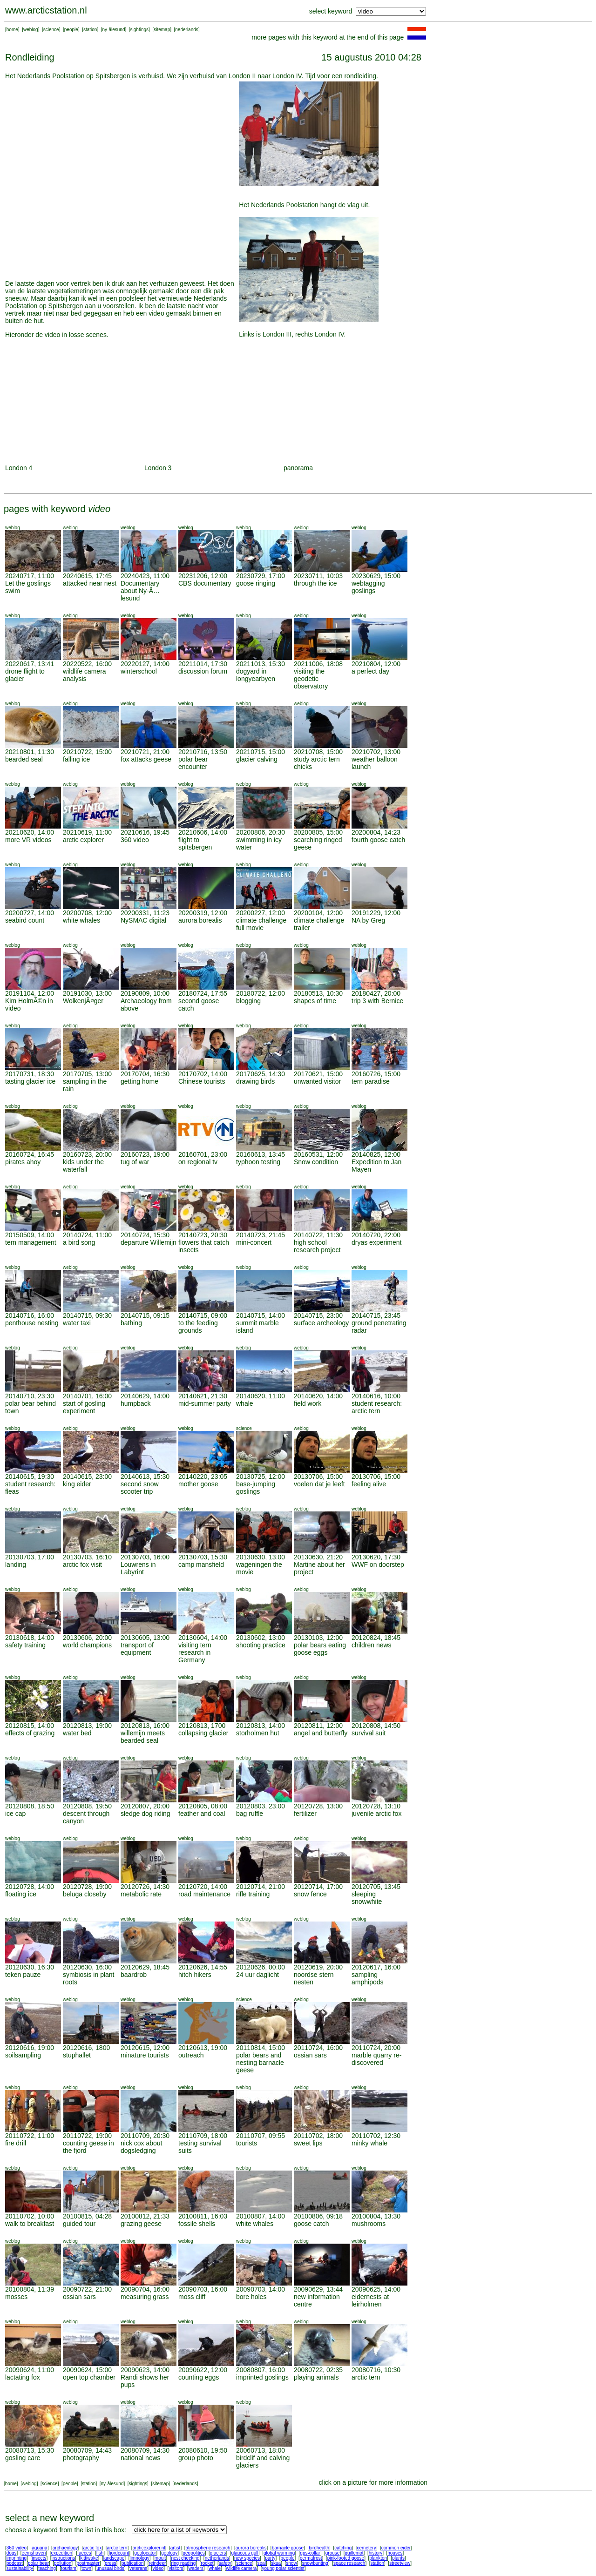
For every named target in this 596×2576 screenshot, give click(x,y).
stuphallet (77, 2055)
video (157, 2568)
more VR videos (28, 839)
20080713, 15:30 (29, 2450)
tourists (246, 2143)
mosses (16, 2296)
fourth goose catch (378, 839)
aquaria (39, 2547)
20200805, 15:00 (318, 832)
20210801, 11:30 (29, 751)
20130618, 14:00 (29, 1637)
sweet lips (308, 2143)
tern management (30, 1242)
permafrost (311, 2558)
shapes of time (315, 1001)
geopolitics (193, 2553)
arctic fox (92, 2547)
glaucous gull (244, 2553)
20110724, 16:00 (318, 2047)
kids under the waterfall (83, 1165)
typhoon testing (258, 1162)
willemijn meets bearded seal (143, 1736)
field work (307, 1403)
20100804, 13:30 (376, 2216)
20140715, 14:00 (260, 1315)
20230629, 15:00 (376, 576)
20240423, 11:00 (145, 576)
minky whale (369, 2143)
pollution (62, 2563)
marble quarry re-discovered (376, 2058)
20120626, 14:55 (202, 1967)
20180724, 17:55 (202, 993)
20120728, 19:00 (87, 1886)
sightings (139, 29)
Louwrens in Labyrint (138, 1568)
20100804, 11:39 (29, 2289)
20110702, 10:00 (29, 2216)
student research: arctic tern (377, 1407)
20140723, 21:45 (260, 1235)
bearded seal (24, 759)
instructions (63, 2558)
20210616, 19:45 (145, 832)
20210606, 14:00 (202, 832)
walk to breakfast (29, 2223)
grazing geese (141, 2223)
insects (39, 2558)
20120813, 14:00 (260, 1725)
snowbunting (315, 2563)
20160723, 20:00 (87, 1154)
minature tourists (145, 2055)
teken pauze (23, 1974)
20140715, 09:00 (202, 1315)
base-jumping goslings (255, 1487)
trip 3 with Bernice (377, 1001)
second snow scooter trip (140, 1487)
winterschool (139, 671)
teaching (47, 2568)
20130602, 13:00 (260, 1637)
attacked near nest (89, 583)
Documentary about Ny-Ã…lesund (140, 591)
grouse (332, 2553)
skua (276, 2563)
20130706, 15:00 (318, 1476)
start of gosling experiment (84, 1407)
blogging (248, 1001)
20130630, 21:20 (318, 1557)
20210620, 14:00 (29, 832)
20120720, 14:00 (202, 1886)
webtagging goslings (368, 587)
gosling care (23, 2457)
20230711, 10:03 (318, 576)
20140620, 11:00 (260, 1396)
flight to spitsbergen (195, 843)
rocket (207, 2563)
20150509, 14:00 (29, 1235)
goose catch (311, 2223)
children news (372, 1645)
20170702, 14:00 (202, 1074)
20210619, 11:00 (87, 832)
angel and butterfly (320, 1733)
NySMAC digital (143, 920)
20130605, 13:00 (145, 1637)
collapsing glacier (203, 1733)
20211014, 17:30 (202, 664)
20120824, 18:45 (376, 1637)
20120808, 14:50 (376, 1725)
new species (247, 2558)
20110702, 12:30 (376, 2135)
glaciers (218, 2553)
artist (175, 2547)
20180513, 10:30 (318, 993)
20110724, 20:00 (376, 2047)
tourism (68, 2568)
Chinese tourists (201, 1081)
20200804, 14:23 (376, 832)
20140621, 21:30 (202, 1396)
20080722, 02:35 (318, 2370)
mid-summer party (204, 1403)
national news (141, 2457)
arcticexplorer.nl (149, 2547)
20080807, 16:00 (260, 2370)
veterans (138, 2568)
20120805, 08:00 (202, 1806)
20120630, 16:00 (87, 1967)
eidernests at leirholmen (370, 2300)
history (375, 2553)
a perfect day (370, 671)
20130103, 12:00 (318, 1637)
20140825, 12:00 (376, 1154)
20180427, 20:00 (376, 993)
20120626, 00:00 (260, 1967)
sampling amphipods (368, 1978)
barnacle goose (288, 2547)
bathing (131, 1323)
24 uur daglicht (257, 1974)
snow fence (310, 1894)
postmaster (87, 2563)
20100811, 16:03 (202, 2216)
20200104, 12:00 (318, 913)
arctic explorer (83, 839)
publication (133, 2563)
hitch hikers (194, 1974)
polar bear (38, 2563)
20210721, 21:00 (145, 751)
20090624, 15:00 (87, 2370)
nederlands (186, 29)
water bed (77, 1733)
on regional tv (197, 1162)
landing (15, 1564)
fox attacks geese (146, 759)
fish (100, 2553)
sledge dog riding (145, 1813)
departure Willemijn (148, 1242)
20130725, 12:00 (260, 1476)
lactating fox (22, 2377)
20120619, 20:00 (318, 1967)
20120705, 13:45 (376, 1886)
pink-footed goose (346, 2558)
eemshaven (34, 2553)
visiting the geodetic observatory (311, 679)
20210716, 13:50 (202, 751)
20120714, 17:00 (318, 1886)
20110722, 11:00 (29, 2135)
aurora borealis (200, 920)
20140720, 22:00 (376, 1235)
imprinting (17, 2558)
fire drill (15, 2143)
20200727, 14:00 (29, 913)
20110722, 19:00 (87, 2135)
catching (343, 2547)
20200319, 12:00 (202, 913)
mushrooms (369, 2223)
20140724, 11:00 (87, 1235)
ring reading (183, 2563)
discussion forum (202, 671)
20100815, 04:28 (87, 2216)
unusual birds (110, 2568)
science (51, 29)
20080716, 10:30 (376, 2370)
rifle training (253, 1894)
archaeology (65, 2547)
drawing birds (255, 1081)
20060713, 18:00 (260, 2450)
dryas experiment (376, 1242)
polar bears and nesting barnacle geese (260, 2062)
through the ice (315, 583)
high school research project (317, 1246)
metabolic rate (141, 1894)
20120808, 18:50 (29, 1806)
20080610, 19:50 (202, 2450)
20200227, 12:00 (260, 913)
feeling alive (369, 1484)
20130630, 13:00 (260, 1557)
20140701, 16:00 (87, 1396)
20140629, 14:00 (145, 1396)
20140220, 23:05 (202, 1476)
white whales (81, 920)
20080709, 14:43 (87, 2450)
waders (196, 2568)
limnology (139, 2558)
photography (81, 2457)
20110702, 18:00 (318, 2135)
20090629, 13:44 (318, 2289)
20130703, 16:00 (145, 1557)
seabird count (24, 920)
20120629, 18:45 (145, 1967)
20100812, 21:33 (145, 2216)
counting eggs (198, 2377)
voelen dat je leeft (319, 1484)
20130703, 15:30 (202, 1557)
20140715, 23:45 (376, 1315)
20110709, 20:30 (145, 2135)
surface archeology (321, 1323)
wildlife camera (241, 2568)
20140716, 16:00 (29, 1315)
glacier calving (257, 759)
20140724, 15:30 (145, 1235)
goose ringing (255, 583)
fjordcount (118, 2553)
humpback (136, 1403)
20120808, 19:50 (87, 1806)
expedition (61, 2553)
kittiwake (89, 2558)
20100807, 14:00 (260, 2216)
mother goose (198, 1484)
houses (394, 2553)
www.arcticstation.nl (46, 10)
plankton (378, 2558)
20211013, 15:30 (260, 664)
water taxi (77, 1323)
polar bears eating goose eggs (320, 1648)
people (71, 29)
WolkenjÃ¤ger (83, 1001)
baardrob (134, 1974)
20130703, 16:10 (87, 1557)
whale (244, 1403)
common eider (396, 2547)
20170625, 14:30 (260, 1074)
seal (261, 2563)
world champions (87, 1645)
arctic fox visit (82, 1564)
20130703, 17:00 (29, 1557)
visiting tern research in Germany (194, 1652)
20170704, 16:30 (145, 1074)
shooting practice (260, 1645)
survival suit (369, 1733)
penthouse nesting (31, 1323)
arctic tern (366, 2377)
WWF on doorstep (378, 1564)
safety (225, 2563)
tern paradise (371, 1081)
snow (291, 2563)
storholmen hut (257, 1733)
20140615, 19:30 (29, 1476)
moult (160, 2558)
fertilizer (305, 1813)
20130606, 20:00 (87, 1637)
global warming (279, 2553)
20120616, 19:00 (29, 2047)
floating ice (20, 1894)
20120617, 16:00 (376, 1967)
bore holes (251, 2296)
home (12, 29)
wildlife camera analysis (84, 675)
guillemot (354, 2553)
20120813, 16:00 (145, 1725)
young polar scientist (283, 2568)
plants (398, 2558)
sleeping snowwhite (367, 1897)
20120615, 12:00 (145, 2047)
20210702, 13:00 (376, 751)
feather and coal (201, 1813)
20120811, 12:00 (318, 1725)
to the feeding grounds (198, 1326)
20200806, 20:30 (260, 832)
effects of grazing (29, 1733)
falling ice (76, 759)
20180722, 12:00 (260, 993)
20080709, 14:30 (145, 2450)
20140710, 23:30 (29, 1396)
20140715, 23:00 (318, 1315)
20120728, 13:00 (318, 1806)
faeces (84, 2553)
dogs (12, 2553)
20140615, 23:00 (87, 1476)
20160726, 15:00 (376, 1074)
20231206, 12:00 (202, 576)
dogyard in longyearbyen (255, 675)
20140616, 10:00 (376, 1396)
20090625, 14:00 (376, 2289)
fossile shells (196, 2223)
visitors (176, 2568)
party (270, 2558)
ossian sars (310, 2055)
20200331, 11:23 (145, 913)
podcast (15, 2563)
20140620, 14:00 (318, 1396)
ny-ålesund (113, 29)
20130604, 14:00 (202, 1637)
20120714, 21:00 (260, 1886)
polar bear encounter (193, 762)
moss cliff (191, 2296)
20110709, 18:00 (202, 2135)
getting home (139, 1081)
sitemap (162, 29)
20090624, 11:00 (29, 2370)
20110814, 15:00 (260, 2047)
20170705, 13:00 (87, 1074)
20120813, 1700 (201, 1725)
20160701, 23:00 (202, 1154)
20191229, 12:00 (376, 913)
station (90, 29)
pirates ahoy (23, 1162)
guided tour (79, 2223)
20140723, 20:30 (202, 1235)
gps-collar (310, 2553)
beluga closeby (84, 1894)
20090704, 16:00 (145, 2289)
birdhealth (319, 2547)
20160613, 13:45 (260, 1154)
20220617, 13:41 (29, 664)
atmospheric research (208, 2547)
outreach (190, 2055)
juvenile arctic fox (376, 1813)
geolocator (145, 2553)
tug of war (135, 1162)
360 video (135, 839)
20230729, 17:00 (260, 576)
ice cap (15, 1813)
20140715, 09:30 (87, 1315)
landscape (114, 2558)
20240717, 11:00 (29, 576)
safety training (25, 1645)
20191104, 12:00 (29, 993)
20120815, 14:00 (29, 1725)
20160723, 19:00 (145, 1154)
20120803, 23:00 (260, 1806)
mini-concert (253, 1242)
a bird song (79, 1242)
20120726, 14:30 (145, 1886)
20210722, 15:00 (87, 751)
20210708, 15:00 (318, 751)
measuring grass (145, 2296)
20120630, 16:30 (29, 1967)
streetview (399, 2563)
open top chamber (89, 2377)
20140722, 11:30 (318, 1235)
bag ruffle (249, 1813)
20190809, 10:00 (145, 993)
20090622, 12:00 (202, 2370)
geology (169, 2553)
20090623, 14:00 (145, 2370)
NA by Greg (368, 920)
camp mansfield (201, 1564)
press (110, 2563)
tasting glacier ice (30, 1081)
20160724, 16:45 (29, 1154)
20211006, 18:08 (318, 664)
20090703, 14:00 (260, 2289)
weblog (30, 29)
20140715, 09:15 (145, 1315)
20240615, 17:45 (87, 576)
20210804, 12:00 (376, 664)
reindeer (157, 2563)
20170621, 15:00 (318, 1074)
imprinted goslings (262, 2377)
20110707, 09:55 (260, 2135)
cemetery (366, 2547)
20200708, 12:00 (87, 913)
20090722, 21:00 (87, 2289)
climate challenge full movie (261, 924)
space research (349, 2563)
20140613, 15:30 (145, 1476)
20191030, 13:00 (87, 993)
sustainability (20, 2568)
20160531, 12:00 (318, 1154)
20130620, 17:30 (376, 1557)
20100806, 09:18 (318, 2216)
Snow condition (316, 1162)
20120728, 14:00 (29, 1886)
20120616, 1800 (86, 2047)
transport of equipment (137, 1648)
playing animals (316, 2377)
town (86, 2568)
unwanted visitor (317, 1081)
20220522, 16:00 (87, 664)
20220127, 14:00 (145, 664)
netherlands (217, 2558)
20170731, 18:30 (29, 1074)
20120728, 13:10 (376, 1806)
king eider (77, 1484)
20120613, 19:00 (202, 2047)
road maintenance (204, 1894)
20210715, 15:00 (260, 751)
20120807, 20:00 (145, 1806)
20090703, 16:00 (202, 2289)
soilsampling (23, 2055)
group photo (195, 2457)
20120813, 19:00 (87, 1725)
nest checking (185, 2558)
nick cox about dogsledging (142, 2146)
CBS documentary (204, 583)
